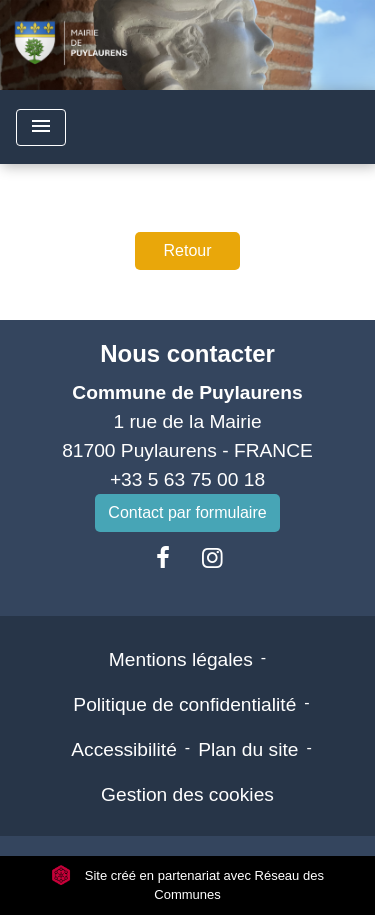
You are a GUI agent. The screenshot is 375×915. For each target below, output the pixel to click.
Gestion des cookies (187, 794)
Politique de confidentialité (184, 704)
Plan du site (248, 749)
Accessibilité (124, 749)
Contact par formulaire (187, 512)
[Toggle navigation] (41, 127)
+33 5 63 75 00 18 (187, 479)
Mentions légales (181, 659)
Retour (187, 250)
